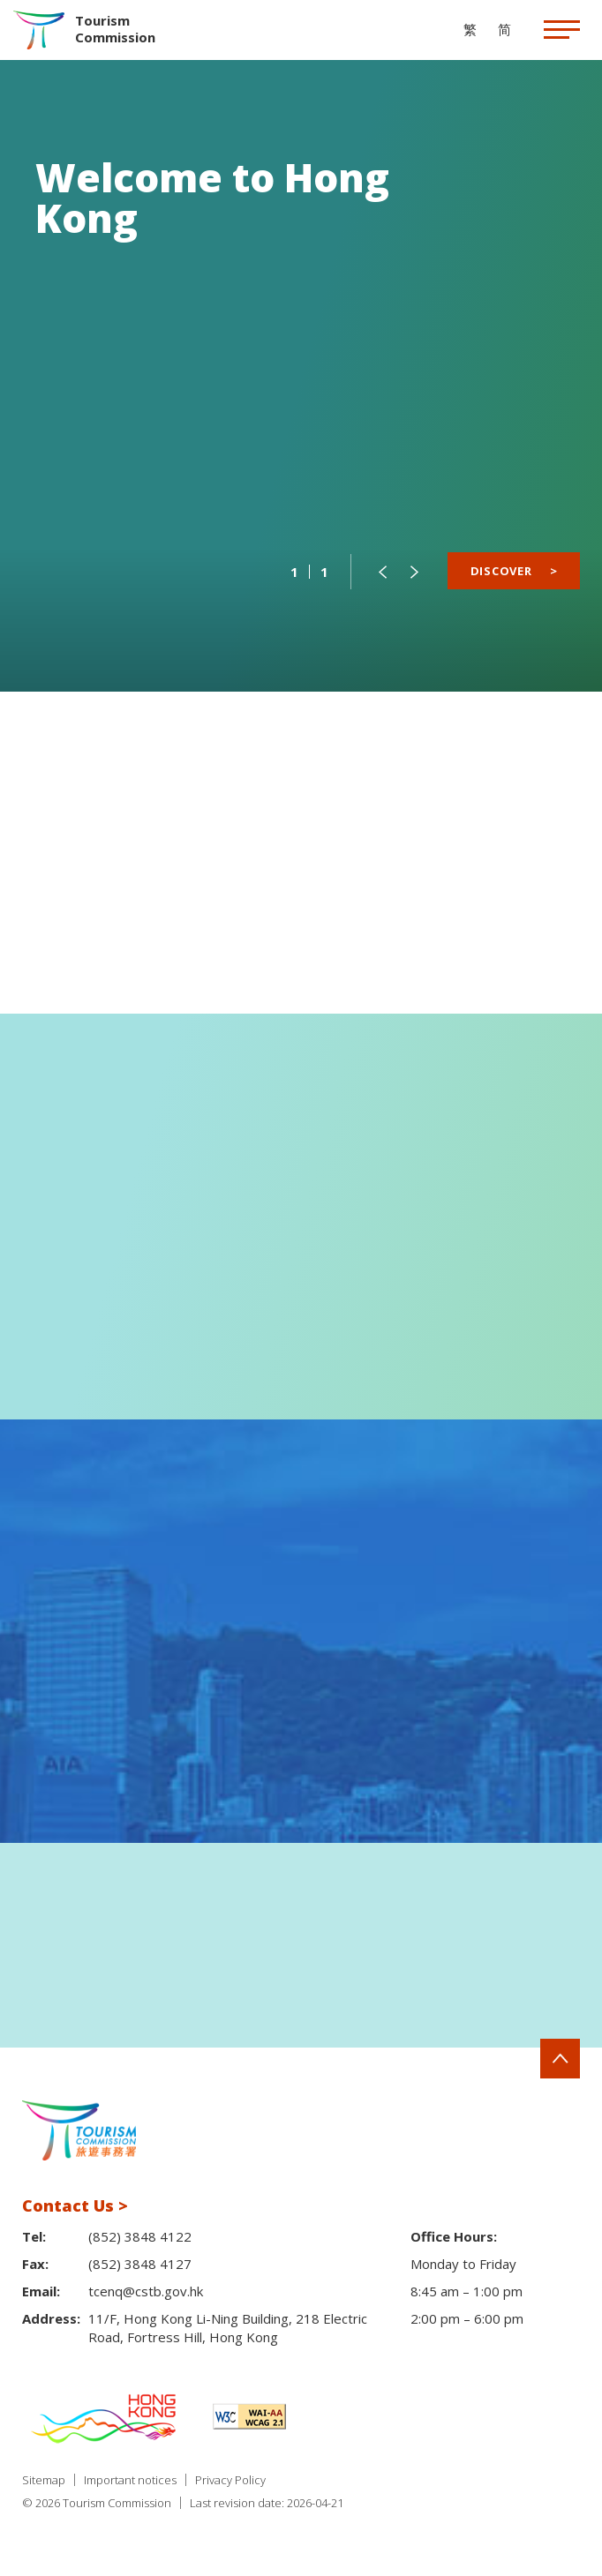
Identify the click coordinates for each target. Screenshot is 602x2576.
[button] (382, 571)
